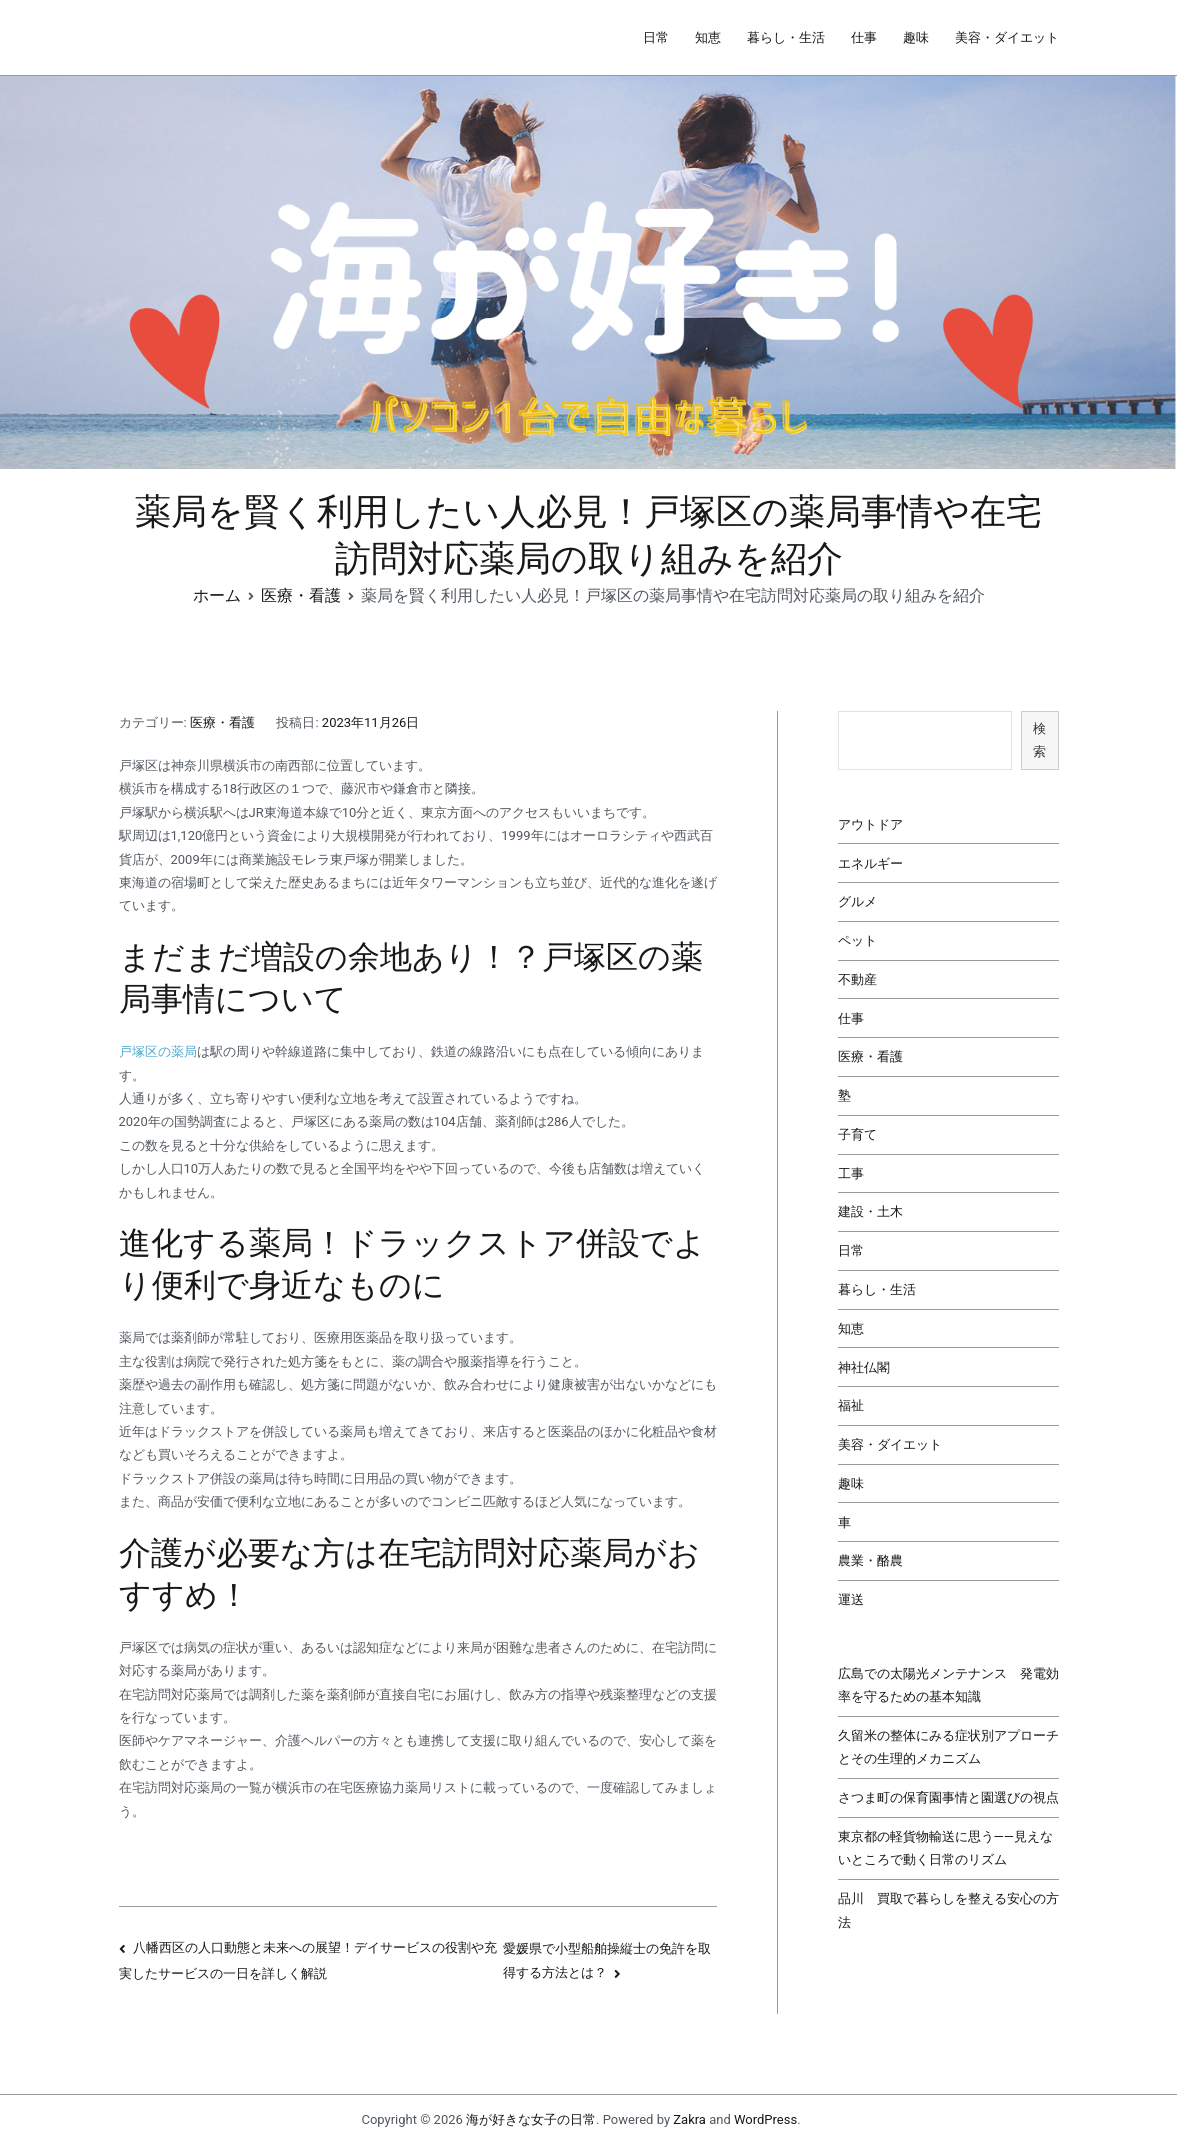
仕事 (864, 37)
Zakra (689, 2119)
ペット (857, 940)
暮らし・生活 (786, 37)
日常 (656, 37)
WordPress (765, 2119)
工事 (851, 1173)
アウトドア (870, 824)
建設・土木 (870, 1211)
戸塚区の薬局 (158, 1051)
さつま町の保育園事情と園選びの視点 (948, 1797)
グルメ (857, 901)
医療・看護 (222, 722)
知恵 (708, 37)
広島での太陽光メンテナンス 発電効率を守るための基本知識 (948, 1685)
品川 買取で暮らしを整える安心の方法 (948, 1910)
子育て (857, 1134)
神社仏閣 (864, 1367)
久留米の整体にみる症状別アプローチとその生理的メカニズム (948, 1747)
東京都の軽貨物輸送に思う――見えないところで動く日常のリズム (945, 1848)
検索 (1039, 740)
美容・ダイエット (1007, 37)
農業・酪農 (870, 1560)
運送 (851, 1599)
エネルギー (870, 863)
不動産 (857, 979)
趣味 (916, 37)
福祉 (851, 1405)
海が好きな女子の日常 (531, 2119)
